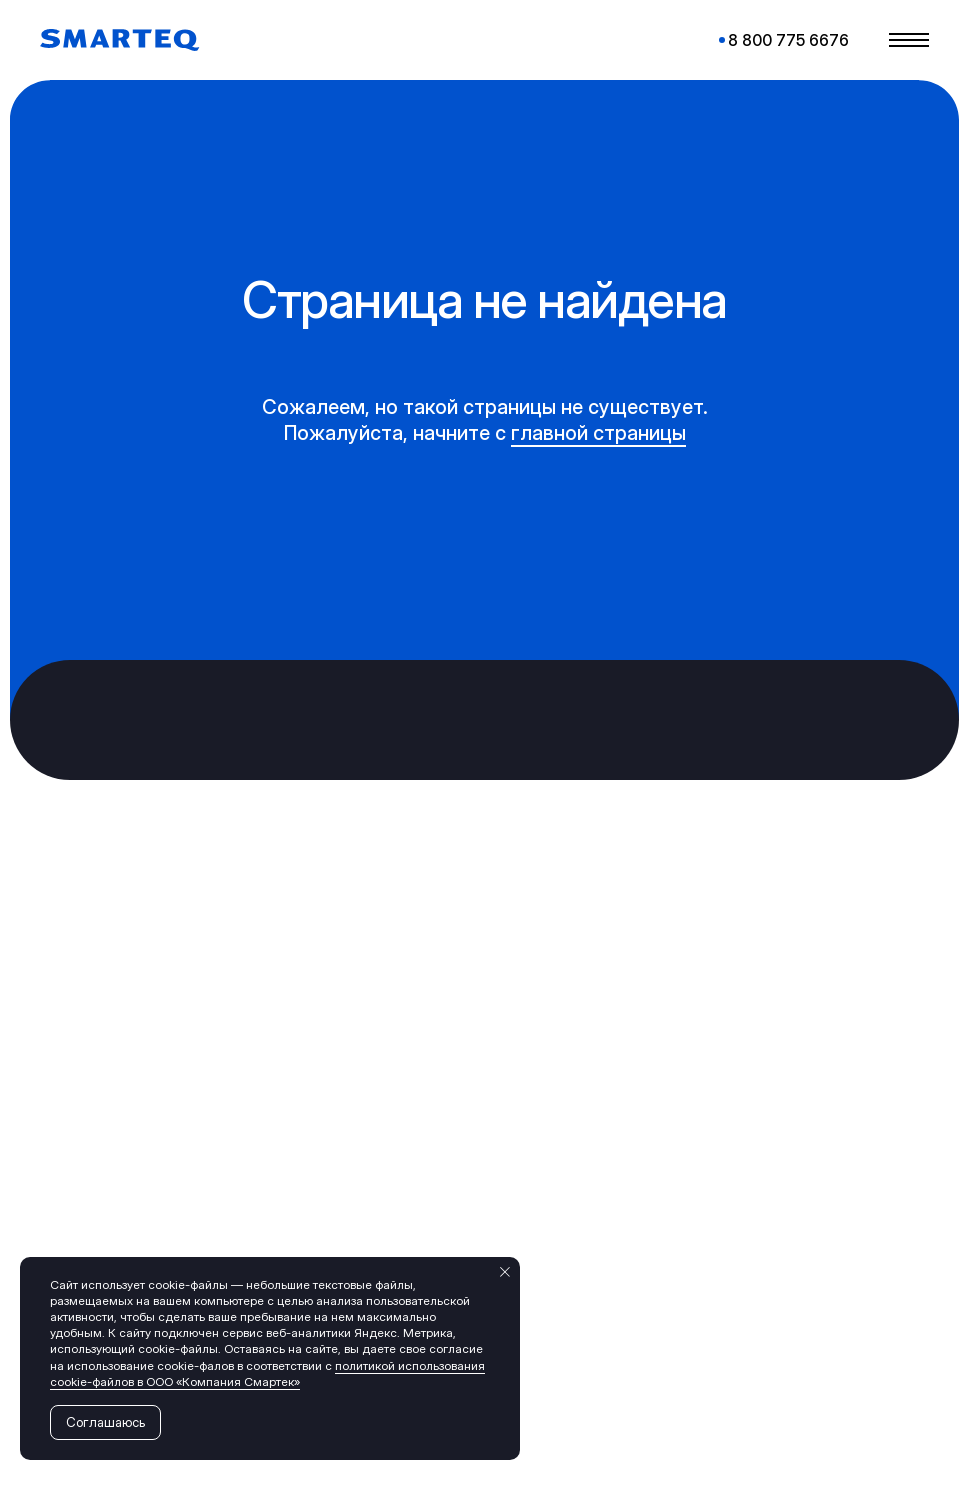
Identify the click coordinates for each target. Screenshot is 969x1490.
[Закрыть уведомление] (505, 1272)
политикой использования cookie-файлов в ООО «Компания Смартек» (267, 1373)
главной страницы (598, 433)
